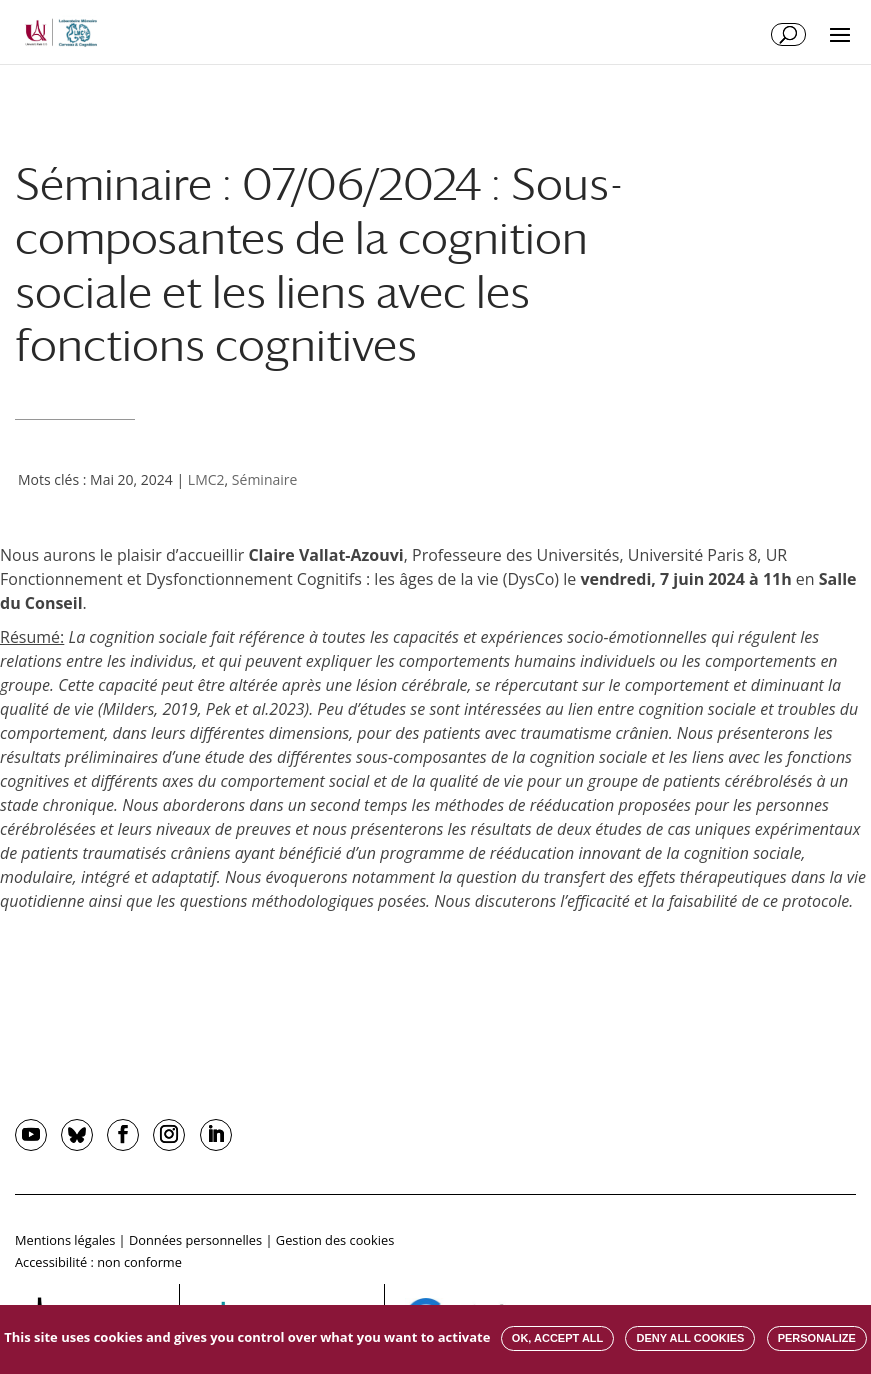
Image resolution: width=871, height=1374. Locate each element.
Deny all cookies (690, 1338)
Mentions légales (65, 1240)
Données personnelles (195, 1240)
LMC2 (206, 479)
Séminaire (265, 479)
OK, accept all (557, 1338)
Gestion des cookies (335, 1240)
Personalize (817, 1338)
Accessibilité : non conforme (98, 1262)
